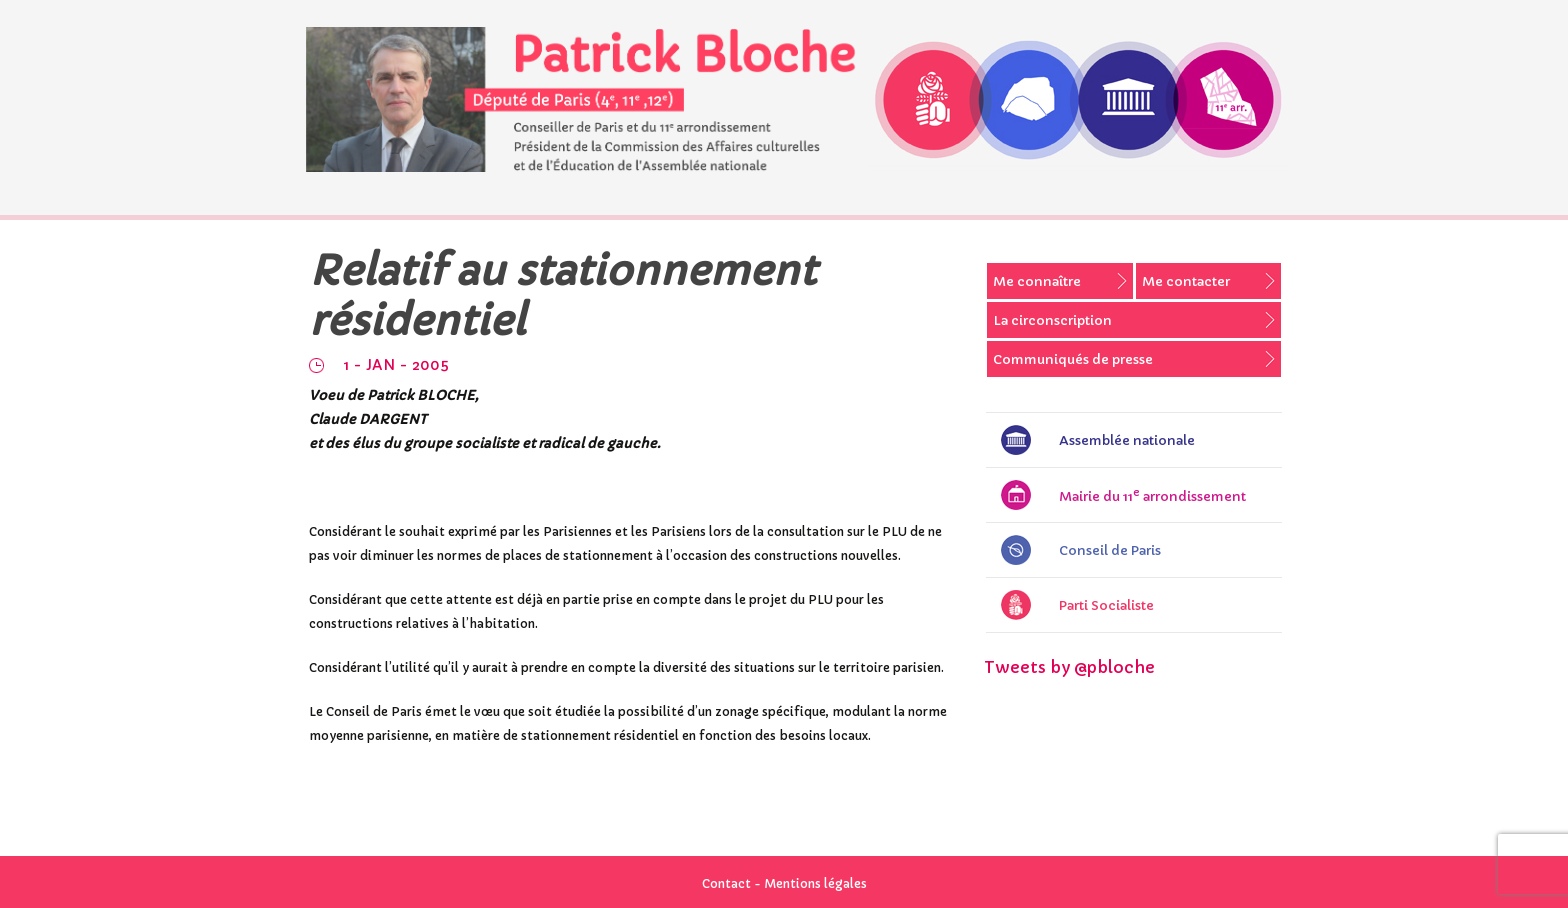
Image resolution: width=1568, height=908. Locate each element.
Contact (726, 883)
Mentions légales (815, 883)
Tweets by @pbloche (1069, 667)
